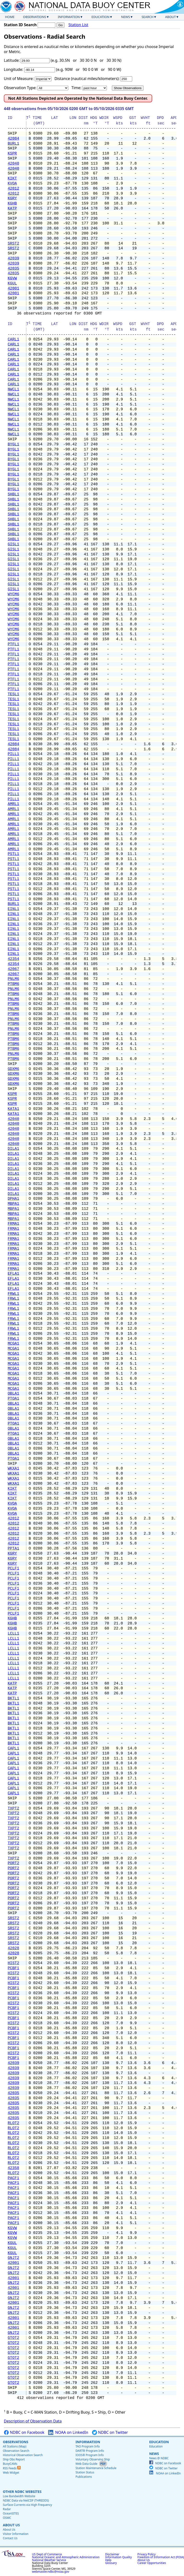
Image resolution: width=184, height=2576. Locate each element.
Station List (78, 24)
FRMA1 (13, 1223)
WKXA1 (13, 1468)
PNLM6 (13, 979)
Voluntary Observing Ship (92, 2459)
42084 (13, 138)
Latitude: (12, 60)
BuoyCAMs (10, 2464)
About (170, 17)
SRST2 (13, 243)
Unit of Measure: (19, 78)
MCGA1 (13, 1343)
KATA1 (13, 1109)
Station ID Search (20, 24)
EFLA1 (13, 1273)
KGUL (12, 283)
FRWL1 (13, 1294)
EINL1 (13, 909)
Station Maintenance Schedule (95, 2468)
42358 (13, 2168)
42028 (13, 1948)
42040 (13, 163)
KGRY (12, 198)
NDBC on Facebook (24, 2432)
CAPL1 (13, 1748)
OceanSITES (11, 2513)
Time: (76, 87)
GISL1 (13, 544)
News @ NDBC (159, 2458)
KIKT (12, 178)
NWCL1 (13, 389)
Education (100, 17)
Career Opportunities (152, 2563)
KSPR (12, 153)
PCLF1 (13, 1568)
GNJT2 (13, 2258)
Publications (83, 2477)
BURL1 (13, 143)
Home (10, 17)
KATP (12, 208)
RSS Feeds (12, 2468)
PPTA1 (13, 1548)
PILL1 (13, 754)
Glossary (111, 2563)
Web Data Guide (86, 2464)
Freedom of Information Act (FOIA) (161, 2557)
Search (148, 17)
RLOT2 (13, 2123)
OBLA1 (13, 1393)
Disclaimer (112, 2554)
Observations (34, 17)
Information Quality (118, 2557)
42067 (13, 969)
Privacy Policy (147, 2554)
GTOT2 (13, 2338)
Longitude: (13, 69)
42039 (13, 258)
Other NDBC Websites (22, 2491)
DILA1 (13, 1148)
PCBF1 (13, 1968)
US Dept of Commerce (47, 2554)
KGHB (12, 203)
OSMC (7, 2518)
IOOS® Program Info (89, 2455)
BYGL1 (13, 444)
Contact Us (10, 2538)
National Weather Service (49, 2560)
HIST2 (13, 1963)
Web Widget (11, 2473)
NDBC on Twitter (110, 2432)
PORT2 (13, 1863)
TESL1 (13, 694)
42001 (13, 288)
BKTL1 (13, 1698)
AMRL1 (13, 804)
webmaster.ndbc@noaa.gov (50, 2572)
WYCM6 (13, 594)
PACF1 (13, 2178)
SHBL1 (13, 494)
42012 (13, 188)
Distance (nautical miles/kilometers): (87, 78)
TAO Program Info (87, 2446)
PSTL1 (13, 854)
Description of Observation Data (33, 2421)
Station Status (84, 2472)
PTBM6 (13, 984)
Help (108, 2560)
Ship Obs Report (14, 2459)
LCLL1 (13, 1633)
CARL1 (13, 339)
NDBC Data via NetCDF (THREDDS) (26, 2500)
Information (69, 17)
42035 (13, 268)
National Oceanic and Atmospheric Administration (66, 2557)
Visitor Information (16, 2534)
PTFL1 (13, 644)
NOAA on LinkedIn (68, 2432)
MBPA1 (13, 1203)
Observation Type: (20, 87)
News (125, 17)
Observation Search (16, 2451)
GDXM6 (13, 1069)
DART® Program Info (89, 2451)
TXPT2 (13, 1808)
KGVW (12, 278)
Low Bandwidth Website (19, 2496)
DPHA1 (13, 1198)
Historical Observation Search (23, 2455)
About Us (11, 2525)
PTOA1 (13, 1398)
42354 (13, 959)
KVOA (12, 183)
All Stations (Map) (14, 2446)
